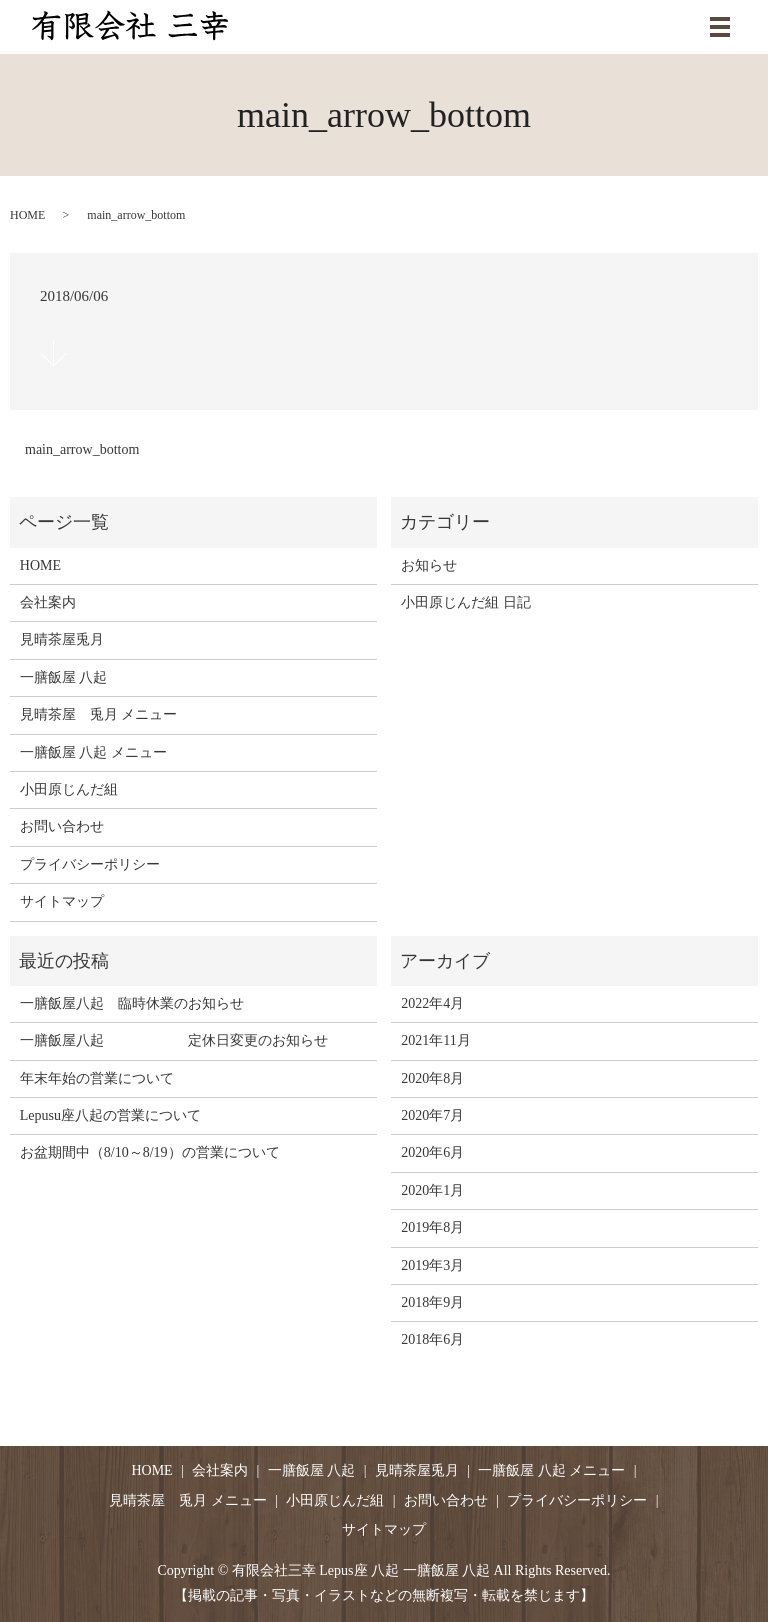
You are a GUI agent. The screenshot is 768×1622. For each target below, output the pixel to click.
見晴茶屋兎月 (62, 639)
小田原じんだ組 (69, 789)
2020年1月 (432, 1190)
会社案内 (48, 602)
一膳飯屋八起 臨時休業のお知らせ (132, 1003)
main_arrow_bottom (82, 449)
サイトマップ (62, 901)
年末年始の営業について (97, 1078)
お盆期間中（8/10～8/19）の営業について (150, 1152)
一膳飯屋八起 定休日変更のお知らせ (174, 1040)
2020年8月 (432, 1078)
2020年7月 (432, 1115)
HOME (27, 215)
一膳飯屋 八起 (64, 677)
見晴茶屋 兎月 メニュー (99, 714)
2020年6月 (432, 1152)
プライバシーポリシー (90, 864)
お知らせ (429, 565)
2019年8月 (432, 1227)
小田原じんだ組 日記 (466, 602)
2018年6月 (432, 1339)
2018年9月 (432, 1302)
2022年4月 (432, 1003)
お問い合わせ (62, 826)
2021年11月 (435, 1040)
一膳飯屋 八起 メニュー (93, 752)
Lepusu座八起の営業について (110, 1115)
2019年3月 (432, 1265)
